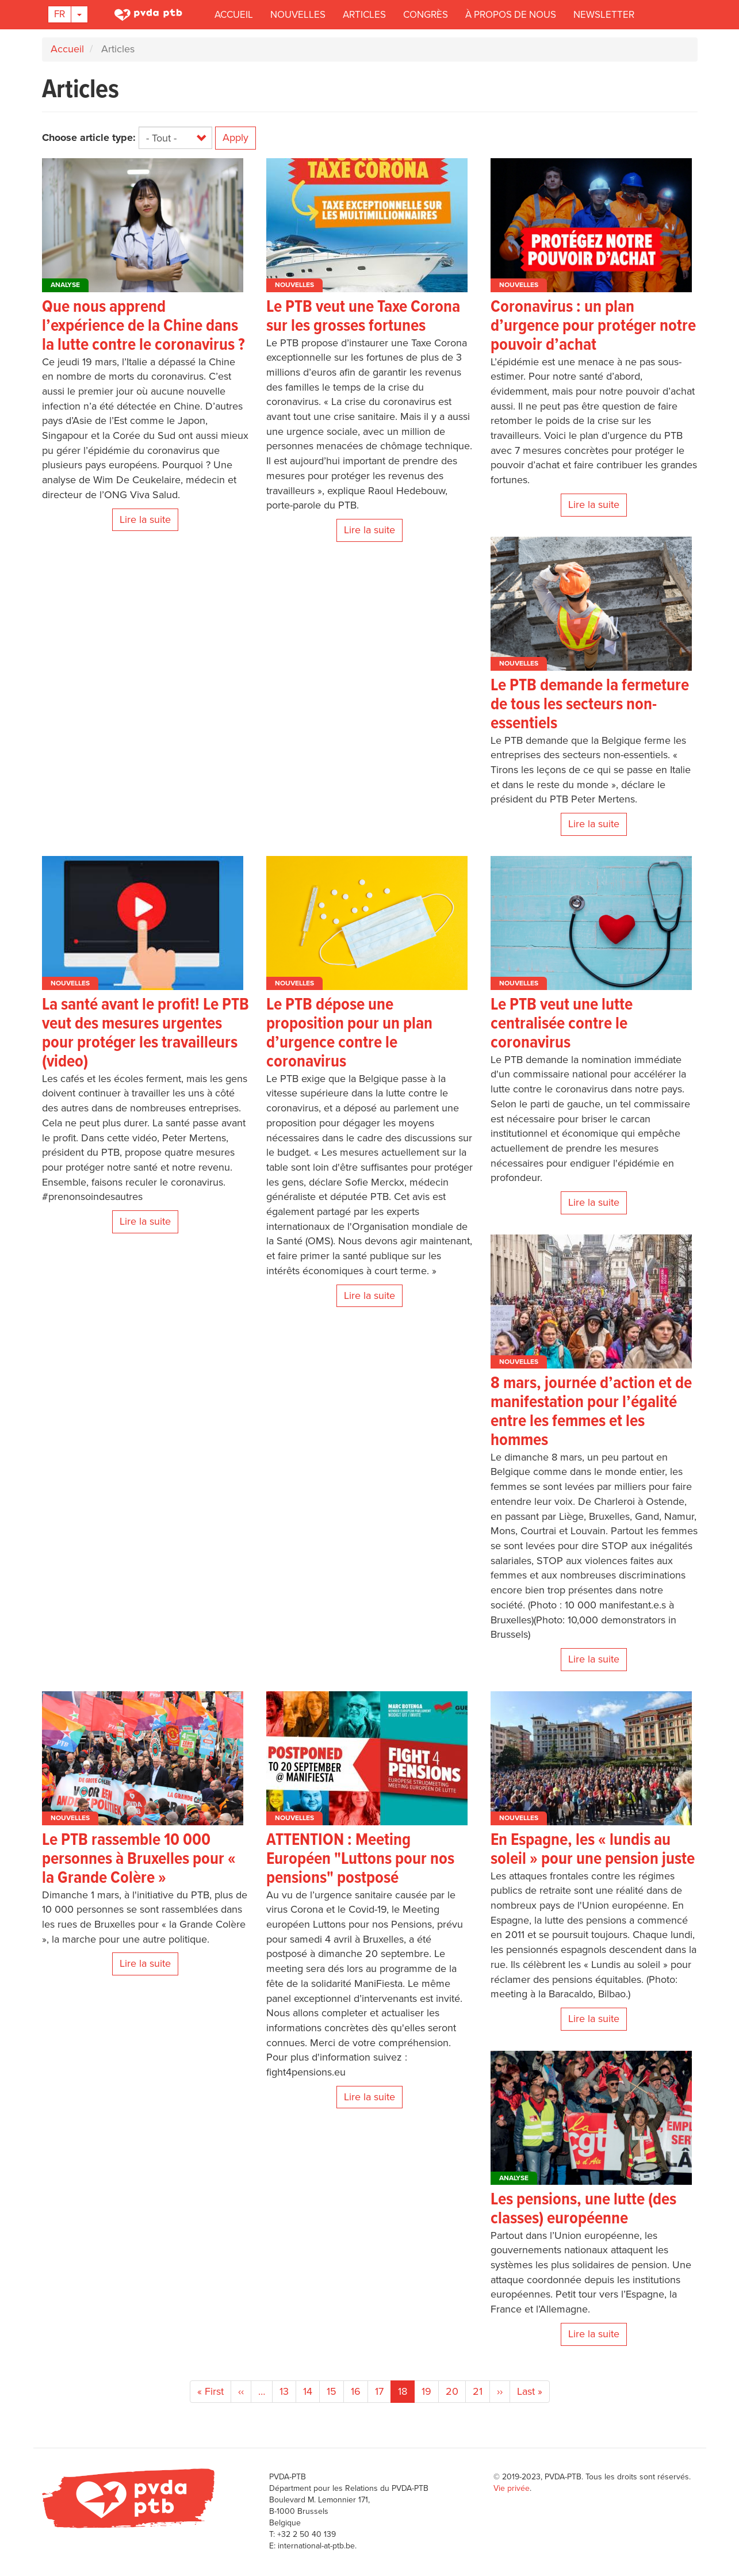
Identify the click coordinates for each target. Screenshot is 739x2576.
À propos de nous (510, 15)
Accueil (234, 15)
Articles (364, 15)
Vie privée (511, 2488)
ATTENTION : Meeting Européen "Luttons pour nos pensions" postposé (360, 1859)
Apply (235, 137)
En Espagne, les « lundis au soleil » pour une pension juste (593, 1850)
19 (430, 2391)
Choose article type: (89, 137)
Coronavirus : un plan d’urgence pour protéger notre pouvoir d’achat (593, 326)
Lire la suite (145, 519)
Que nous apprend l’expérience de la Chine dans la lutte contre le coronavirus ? (143, 326)
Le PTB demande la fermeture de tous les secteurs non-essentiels (590, 705)
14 (311, 2391)
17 (383, 2391)
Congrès (425, 15)
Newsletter (603, 15)
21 (481, 2391)
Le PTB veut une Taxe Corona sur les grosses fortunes (363, 317)
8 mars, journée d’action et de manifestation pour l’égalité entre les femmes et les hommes (591, 1412)
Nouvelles (298, 15)
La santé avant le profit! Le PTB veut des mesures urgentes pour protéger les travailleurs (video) (145, 1033)
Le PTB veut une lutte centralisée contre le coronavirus (562, 1024)
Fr (59, 14)
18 (406, 2393)
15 (335, 2391)
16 (359, 2391)
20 (456, 2391)
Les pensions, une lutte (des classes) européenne (583, 2209)
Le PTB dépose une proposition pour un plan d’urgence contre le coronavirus (349, 1033)
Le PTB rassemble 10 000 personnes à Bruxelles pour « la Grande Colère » (139, 1859)
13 (287, 2391)
